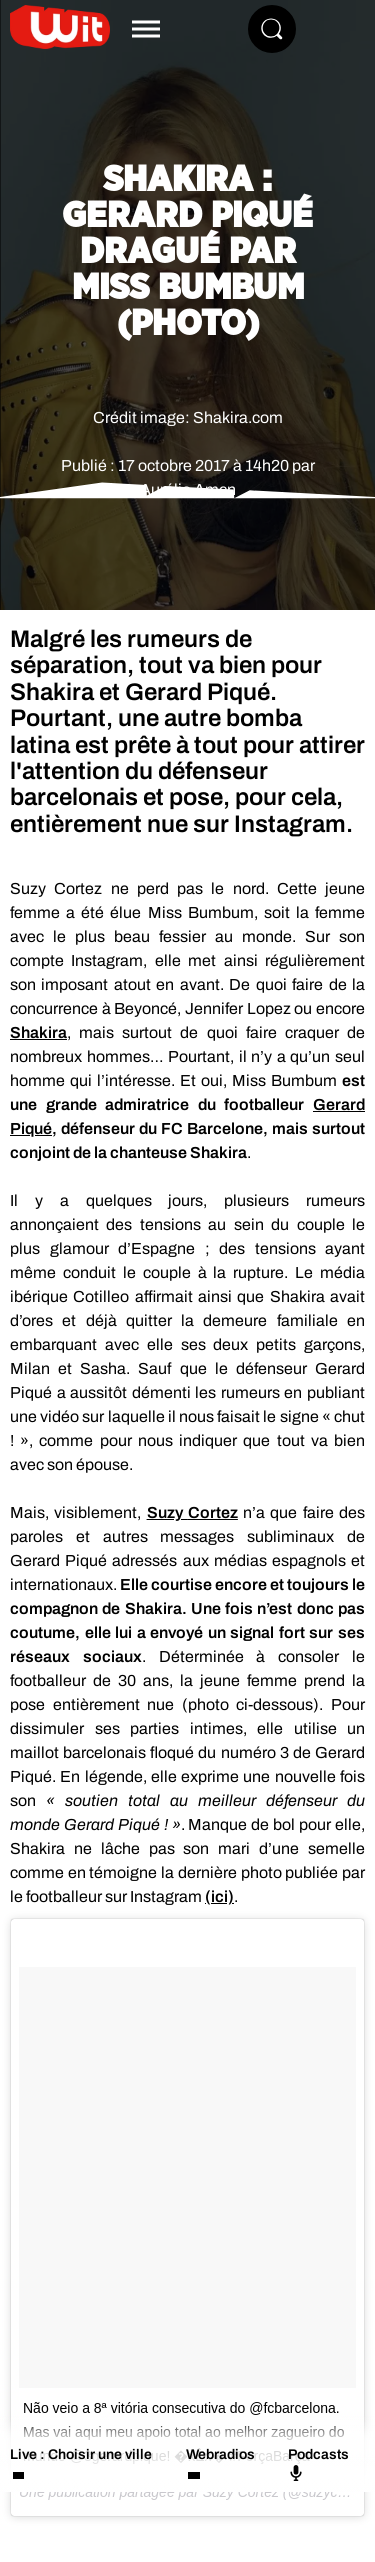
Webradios (220, 2454)
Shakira (38, 1032)
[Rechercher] (272, 29)
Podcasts (318, 2464)
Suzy (192, 1512)
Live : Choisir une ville (81, 2454)
